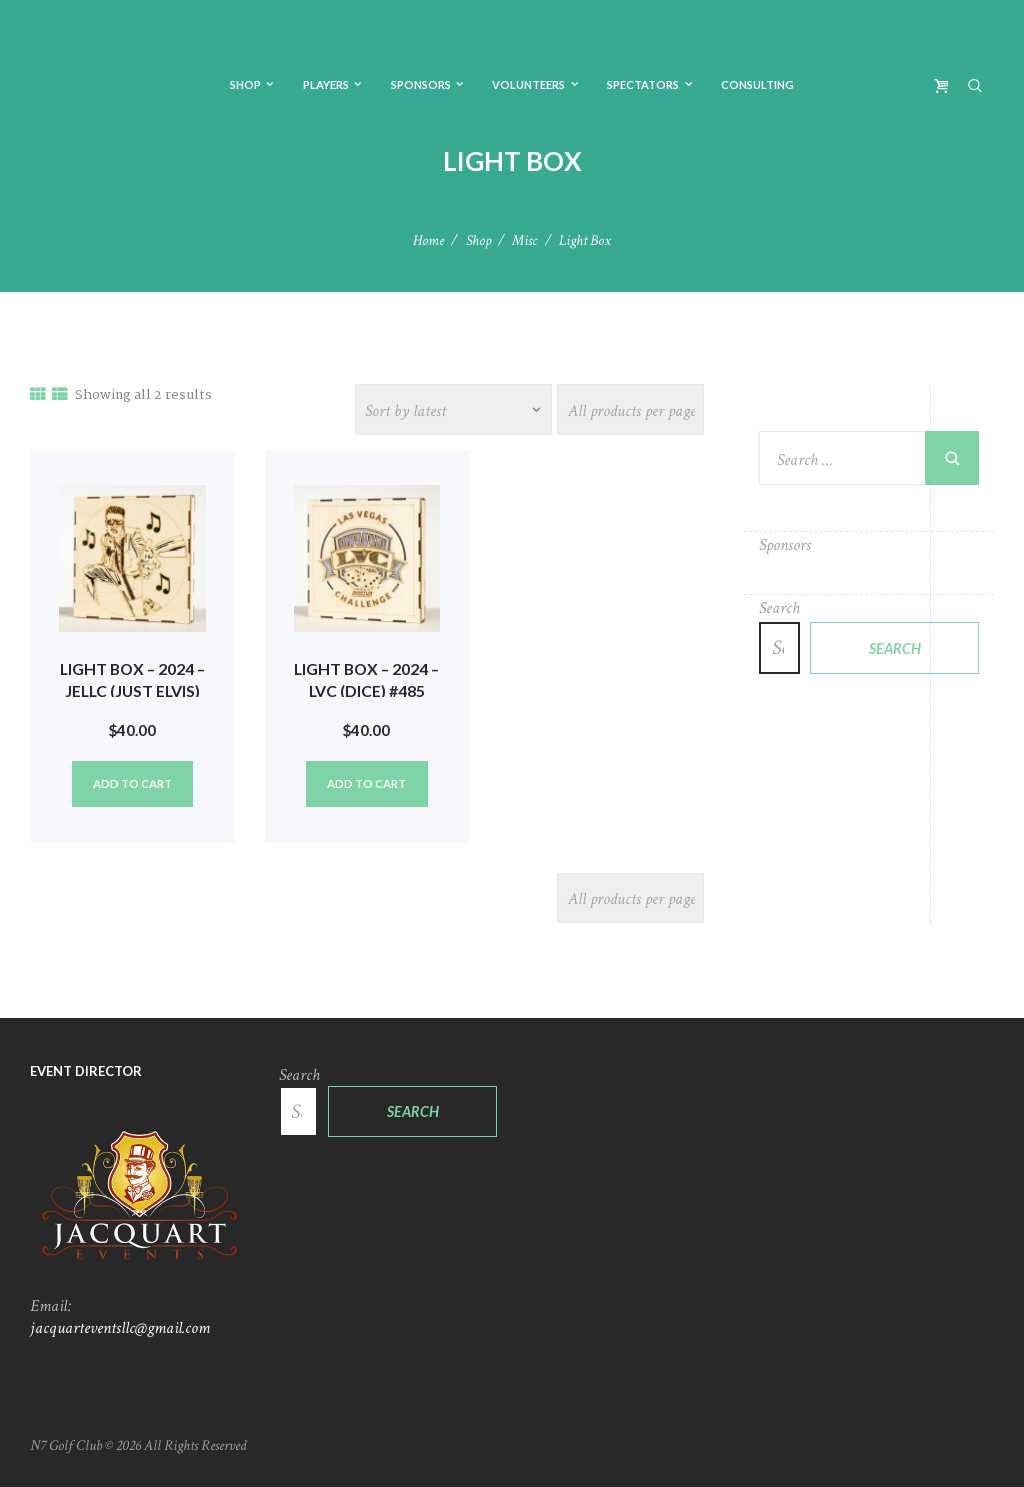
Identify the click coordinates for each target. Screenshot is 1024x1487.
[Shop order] (454, 409)
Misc (524, 240)
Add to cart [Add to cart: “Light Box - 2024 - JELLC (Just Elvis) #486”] (132, 783)
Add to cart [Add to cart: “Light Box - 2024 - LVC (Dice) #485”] (366, 783)
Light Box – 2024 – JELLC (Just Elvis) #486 (132, 691)
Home (428, 240)
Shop (478, 240)
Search (779, 608)
